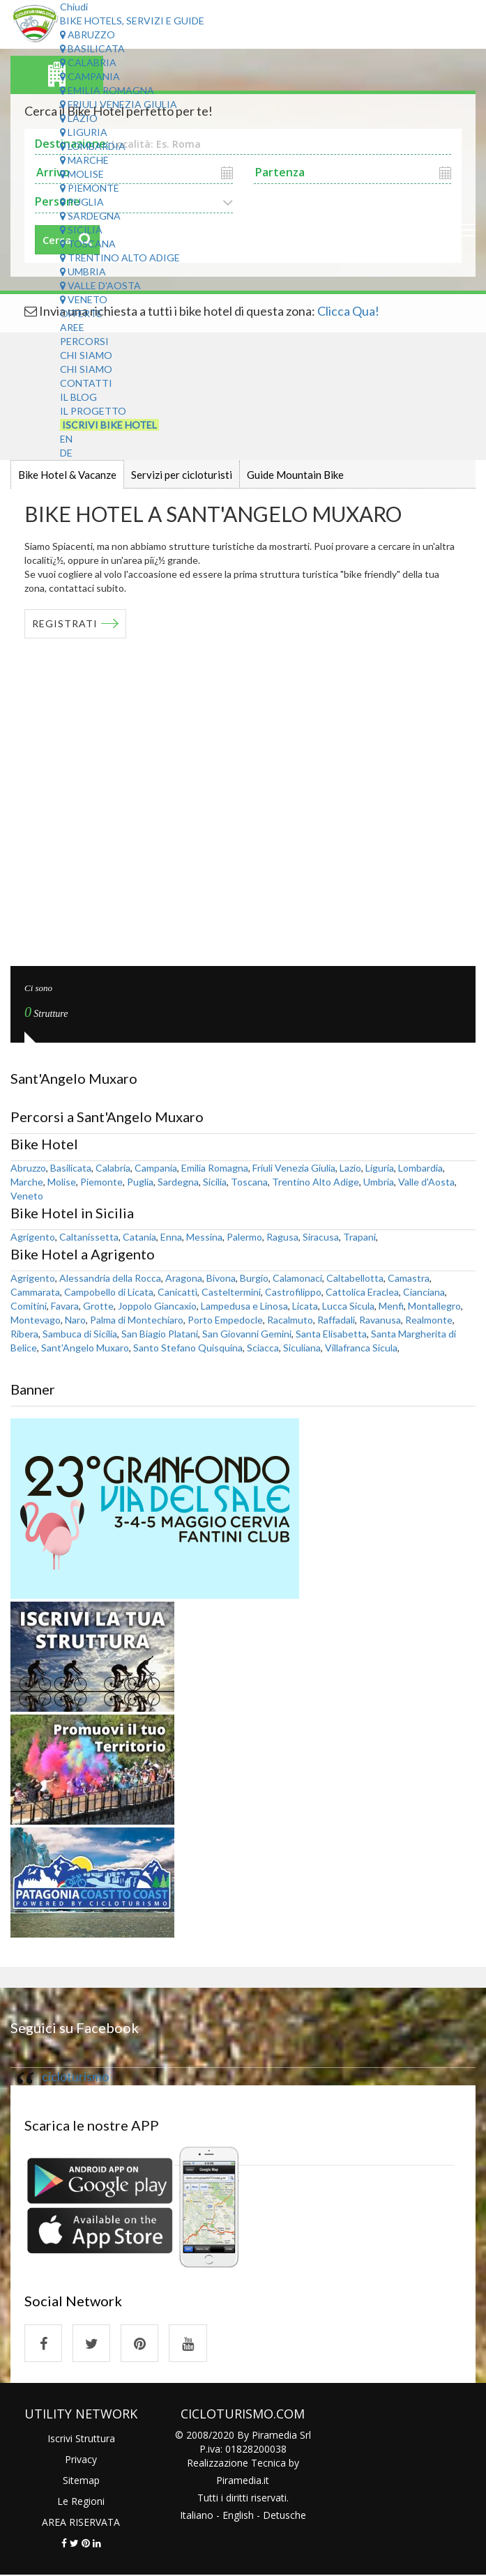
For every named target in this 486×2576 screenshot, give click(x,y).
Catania (139, 1237)
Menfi (391, 1306)
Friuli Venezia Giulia (118, 104)
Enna (171, 1237)
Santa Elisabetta (331, 1334)
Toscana (88, 244)
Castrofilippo (293, 1292)
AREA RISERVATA (81, 2522)
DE (66, 453)
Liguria (83, 132)
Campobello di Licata (108, 1292)
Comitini (28, 1306)
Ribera (24, 1334)
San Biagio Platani (159, 1334)
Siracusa (321, 1237)
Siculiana (302, 1348)
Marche (84, 160)
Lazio (79, 118)
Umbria (83, 271)
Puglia (82, 202)
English (238, 2515)
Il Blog (78, 397)
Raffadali (336, 1320)
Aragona (183, 1278)
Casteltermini (231, 1292)
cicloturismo (75, 2076)
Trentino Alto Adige (120, 257)
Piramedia (238, 2480)
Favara (65, 1306)
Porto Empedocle (225, 1320)
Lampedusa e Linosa (244, 1306)
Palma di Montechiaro (136, 1320)
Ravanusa (380, 1320)
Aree (72, 327)
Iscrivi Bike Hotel (109, 425)
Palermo (244, 1237)
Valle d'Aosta (100, 285)
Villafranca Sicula (361, 1348)
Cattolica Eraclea (362, 1292)
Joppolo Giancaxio (157, 1306)
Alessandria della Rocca (110, 1278)
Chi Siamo (86, 355)
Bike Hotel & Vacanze (67, 474)
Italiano (196, 2515)
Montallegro (434, 1306)
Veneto (83, 299)
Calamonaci (297, 1278)
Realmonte (429, 1320)
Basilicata (92, 48)
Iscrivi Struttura (81, 2439)
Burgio (254, 1278)
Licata (305, 1306)
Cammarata (35, 1292)
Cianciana (424, 1292)
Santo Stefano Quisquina (188, 1348)
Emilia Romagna (107, 90)
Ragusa (282, 1237)
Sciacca (263, 1348)
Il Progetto (93, 411)
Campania (90, 76)
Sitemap (81, 2480)
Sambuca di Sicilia (80, 1334)
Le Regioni (81, 2501)
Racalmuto (290, 1320)
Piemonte (89, 188)
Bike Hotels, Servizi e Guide (132, 20)
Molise (82, 174)
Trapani (359, 1237)
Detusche (284, 2515)
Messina (204, 1237)
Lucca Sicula (348, 1306)
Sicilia (81, 230)
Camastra (409, 1278)
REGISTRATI (65, 623)
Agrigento (32, 1237)
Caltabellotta (355, 1278)
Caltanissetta (89, 1237)
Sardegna (90, 216)
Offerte (81, 313)
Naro (75, 1320)
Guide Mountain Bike (295, 474)
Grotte (98, 1306)
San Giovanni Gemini (246, 1334)
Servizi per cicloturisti (181, 474)
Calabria (88, 62)
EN (66, 439)
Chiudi (74, 7)
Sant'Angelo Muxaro (85, 1348)
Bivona (221, 1278)
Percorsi (84, 341)
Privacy (81, 2460)
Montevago (35, 1320)
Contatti (86, 383)
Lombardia (93, 146)
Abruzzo (87, 34)
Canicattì (177, 1292)
